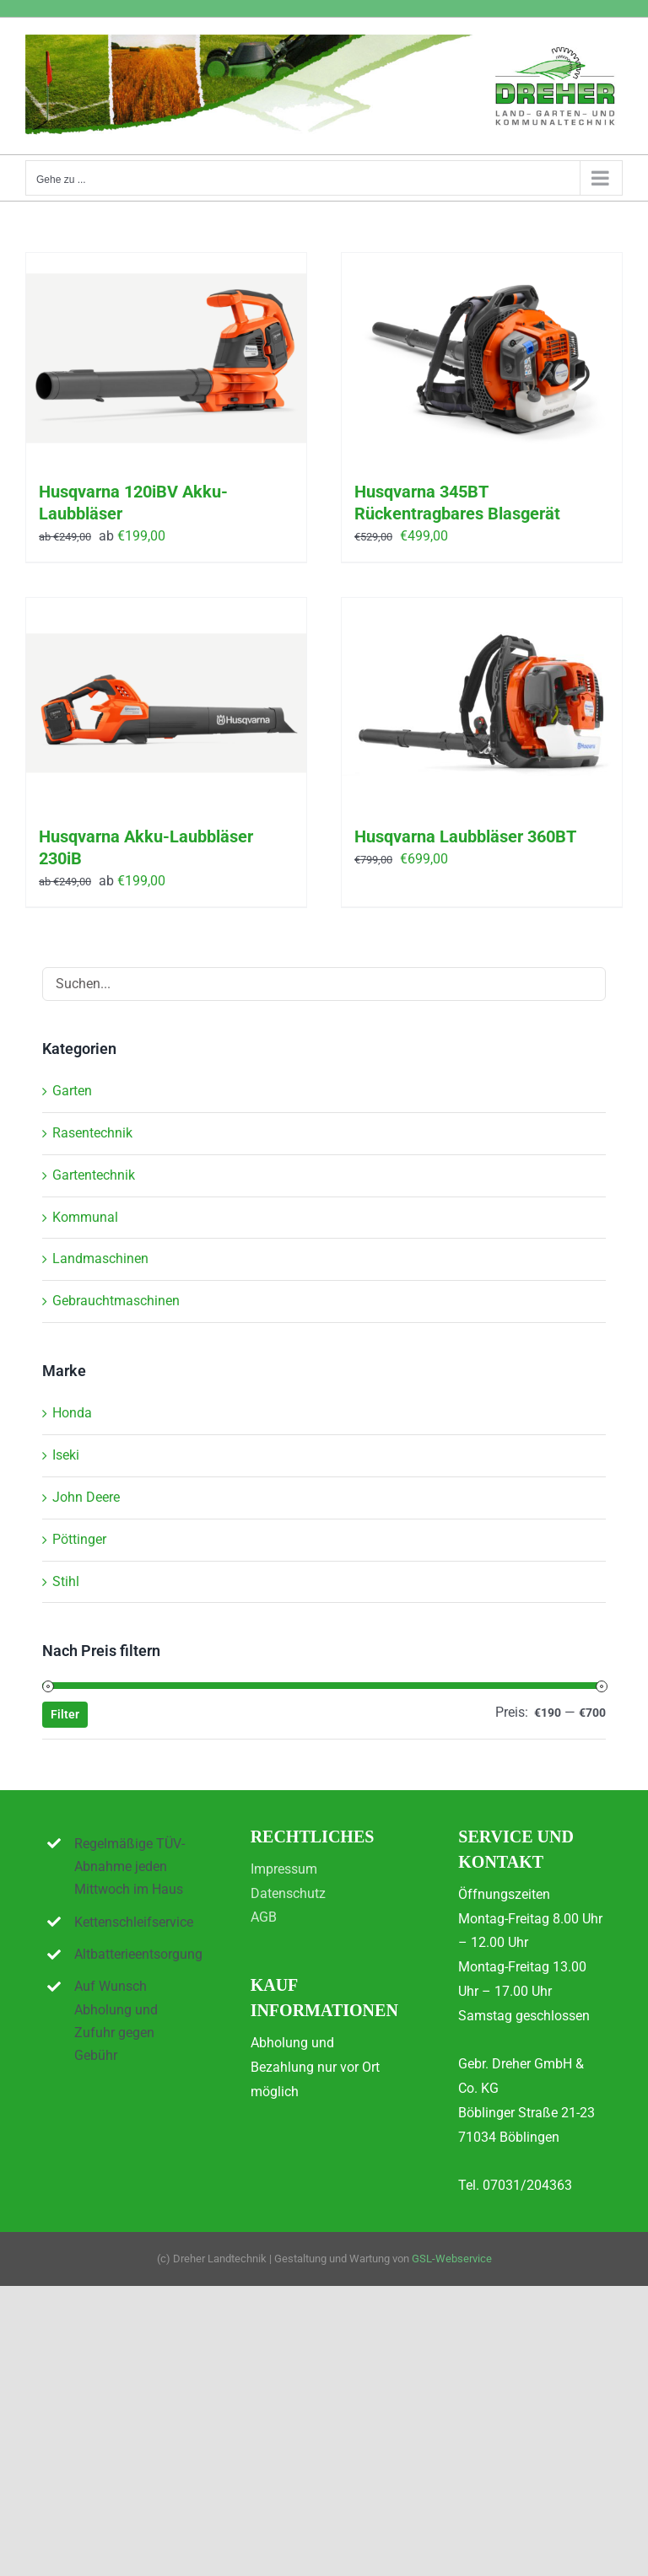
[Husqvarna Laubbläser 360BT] (482, 703)
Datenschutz (288, 1893)
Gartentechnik (93, 1175)
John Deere (86, 1497)
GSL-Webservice (452, 2258)
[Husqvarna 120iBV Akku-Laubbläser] (166, 358)
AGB (264, 1917)
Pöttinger (79, 1539)
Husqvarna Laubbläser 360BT (465, 836)
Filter (65, 1714)
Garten (72, 1091)
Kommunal (85, 1217)
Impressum (284, 1869)
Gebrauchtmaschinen (116, 1301)
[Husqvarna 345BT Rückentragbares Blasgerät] (482, 358)
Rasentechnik (92, 1133)
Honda (72, 1413)
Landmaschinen (100, 1258)
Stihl (65, 1581)
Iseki (65, 1455)
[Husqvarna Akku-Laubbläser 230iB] (166, 703)
